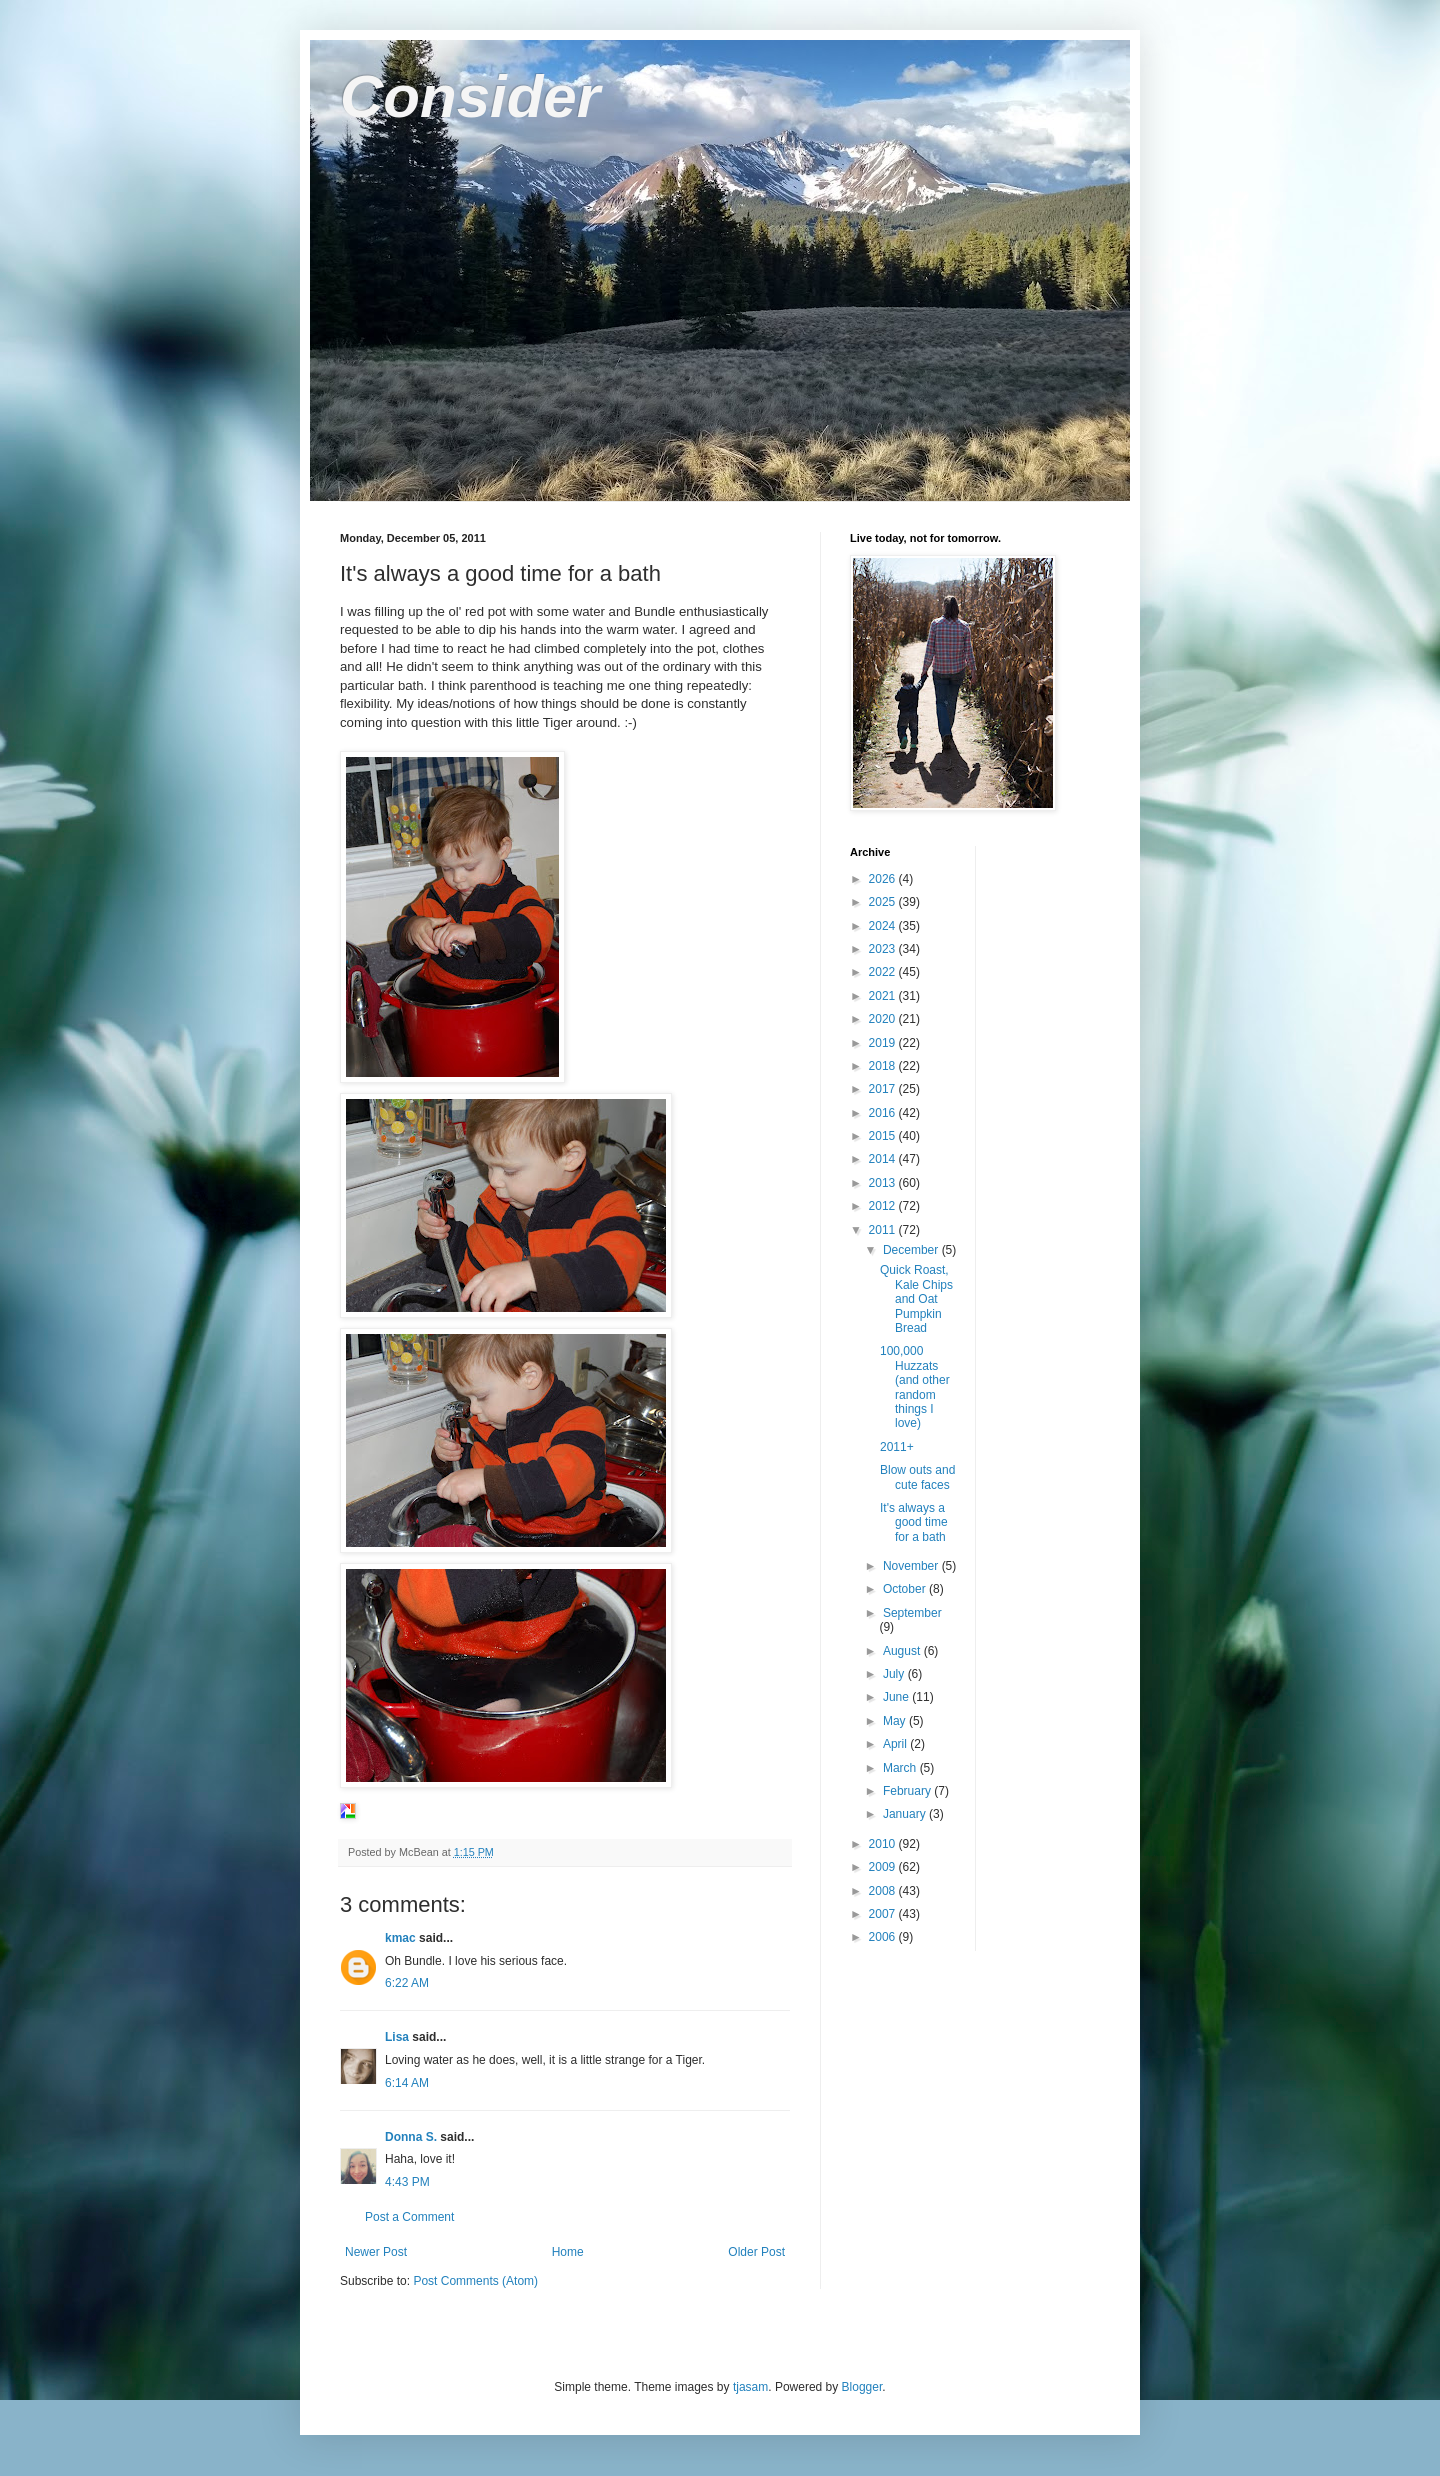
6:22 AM (407, 1983)
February (908, 1791)
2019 (884, 1043)
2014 (884, 1159)
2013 (884, 1183)
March (901, 1768)
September (912, 1613)
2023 (884, 949)
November (912, 1566)
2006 (884, 1937)
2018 (884, 1066)
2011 (884, 1230)
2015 (884, 1136)
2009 (884, 1867)
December (912, 1250)
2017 (884, 1089)
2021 (884, 996)
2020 (884, 1019)
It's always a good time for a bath (914, 1522)
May (896, 1721)
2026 (884, 879)
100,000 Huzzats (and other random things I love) (915, 1387)
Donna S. (411, 2137)
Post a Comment (409, 2217)
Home (568, 2252)
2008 (884, 1891)
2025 (884, 902)
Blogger (862, 2387)
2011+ (897, 1447)
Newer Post (376, 2252)
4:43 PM (407, 2182)
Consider (470, 96)
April (896, 1744)
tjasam (750, 2387)
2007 (884, 1914)
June (897, 1697)
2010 (884, 1844)
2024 (884, 926)
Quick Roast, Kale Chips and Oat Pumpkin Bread (916, 1299)
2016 (884, 1113)
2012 (884, 1206)
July (895, 1674)
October (906, 1589)
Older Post (756, 2252)
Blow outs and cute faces (917, 1477)
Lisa (397, 2037)
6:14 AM (407, 2083)
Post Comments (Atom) (475, 2281)
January (906, 1814)
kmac (400, 1938)
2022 (884, 972)
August (903, 1651)
